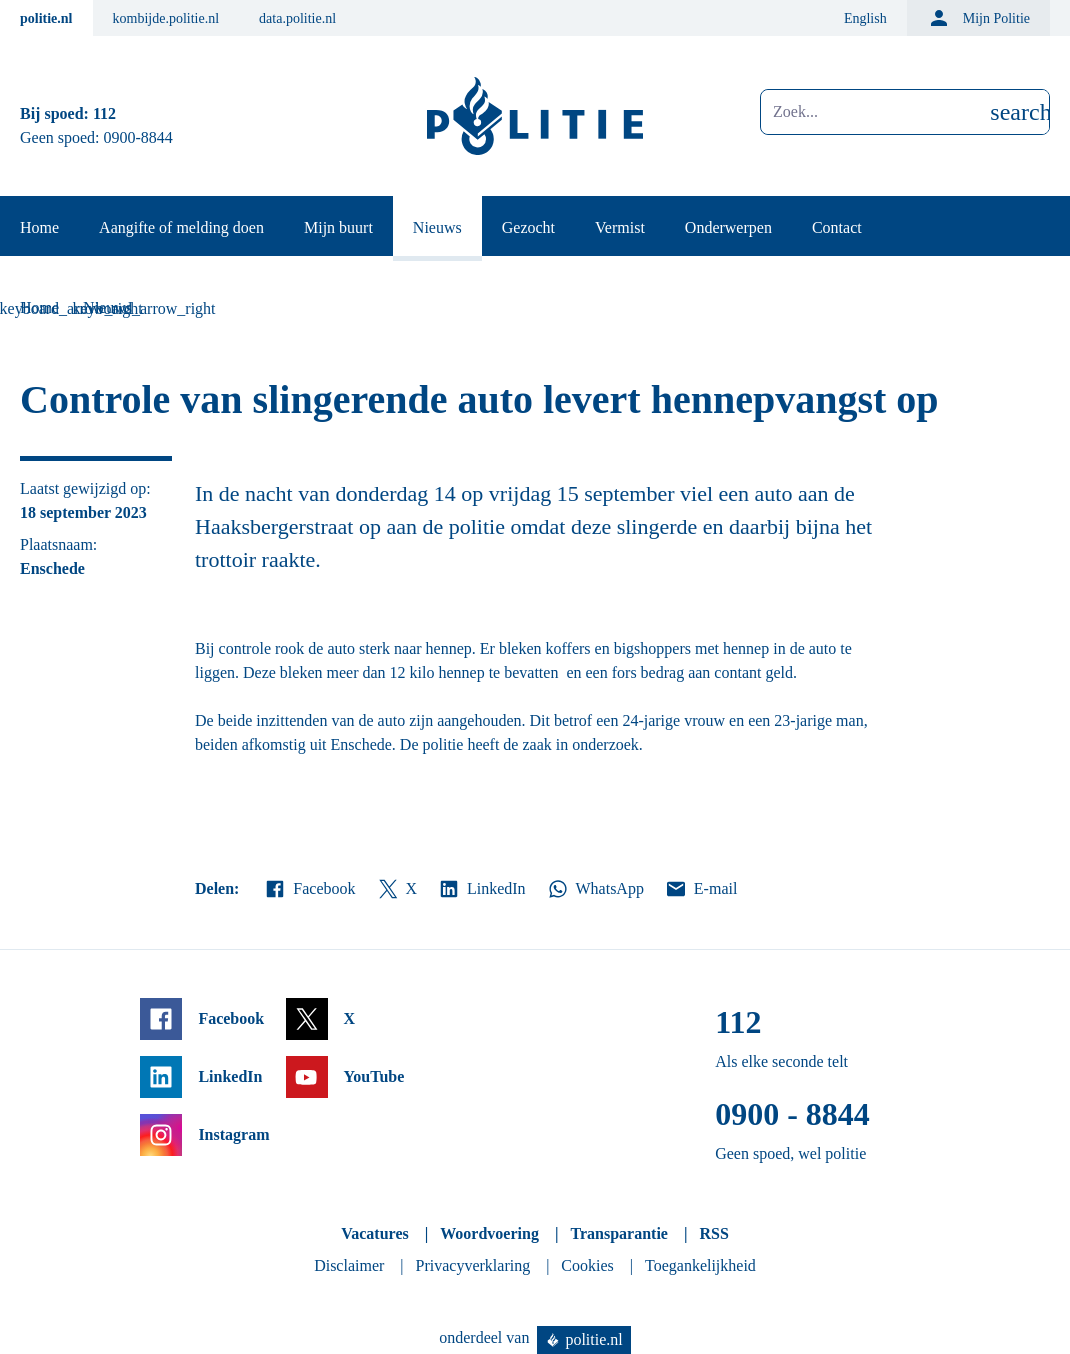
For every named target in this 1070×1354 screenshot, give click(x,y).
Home (39, 227)
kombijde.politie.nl (166, 18)
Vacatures (375, 1233)
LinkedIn (481, 889)
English (865, 18)
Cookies (587, 1265)
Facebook (309, 889)
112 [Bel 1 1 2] (104, 113)
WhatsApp (595, 889)
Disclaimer (349, 1265)
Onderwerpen (728, 227)
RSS (713, 1233)
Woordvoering (489, 1233)
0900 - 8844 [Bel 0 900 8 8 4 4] (792, 1114)
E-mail (700, 889)
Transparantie (618, 1233)
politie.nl (46, 18)
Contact (837, 227)
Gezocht (528, 227)
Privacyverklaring (473, 1265)
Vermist (620, 227)
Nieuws (437, 227)
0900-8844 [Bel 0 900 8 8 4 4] (138, 137)
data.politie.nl (297, 18)
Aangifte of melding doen (181, 227)
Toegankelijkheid (700, 1265)
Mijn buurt (338, 227)
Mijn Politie (978, 18)
